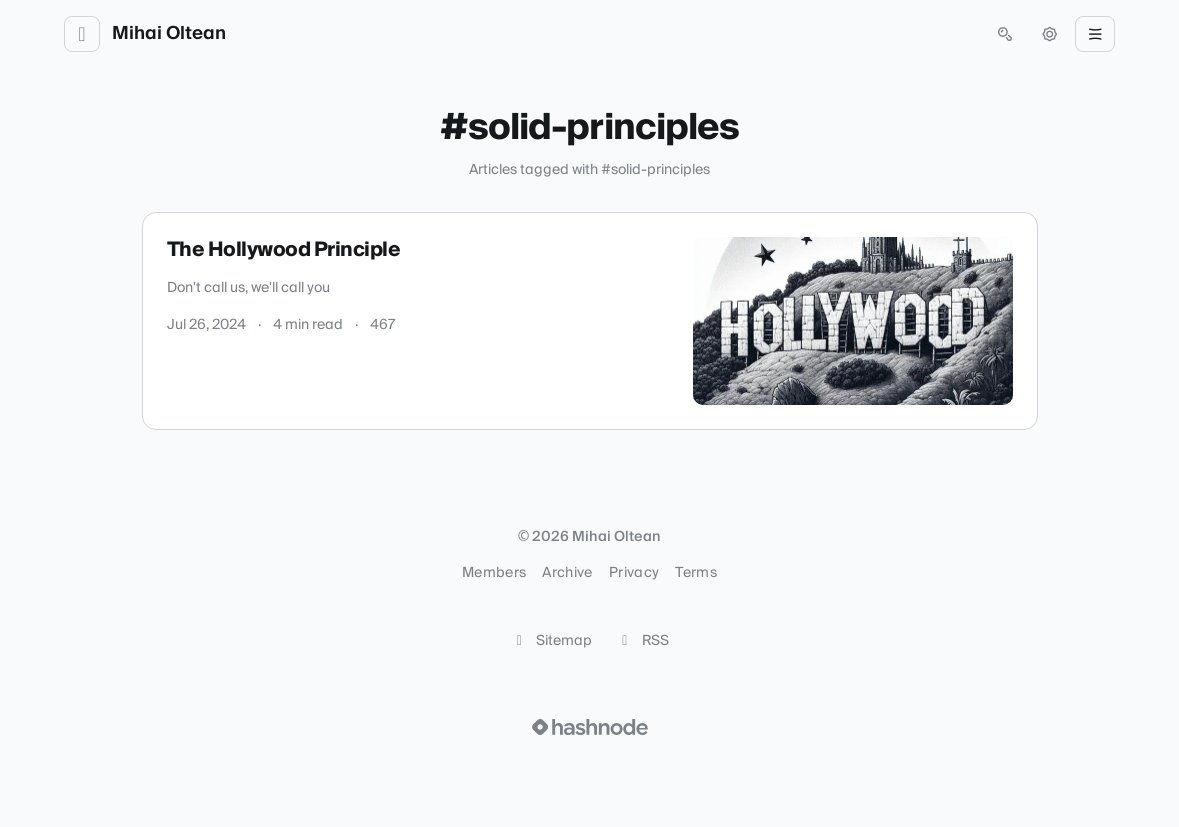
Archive (567, 573)
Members (494, 573)
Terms (696, 573)
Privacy (634, 573)
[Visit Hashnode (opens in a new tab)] (590, 727)
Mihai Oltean (169, 34)
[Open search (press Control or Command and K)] (1005, 34)
